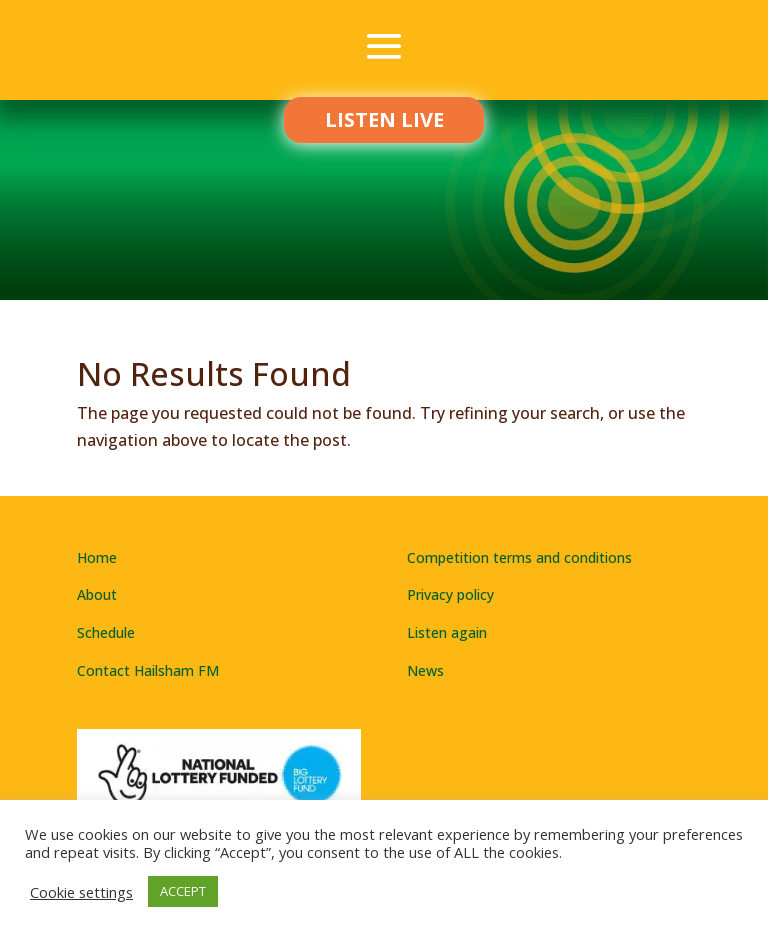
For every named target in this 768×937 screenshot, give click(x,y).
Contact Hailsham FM (148, 670)
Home (97, 557)
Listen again (447, 632)
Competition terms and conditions (519, 557)
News (425, 670)
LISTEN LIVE (384, 119)
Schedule (106, 632)
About (97, 594)
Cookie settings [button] (81, 892)
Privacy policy (450, 594)
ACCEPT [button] (183, 891)
